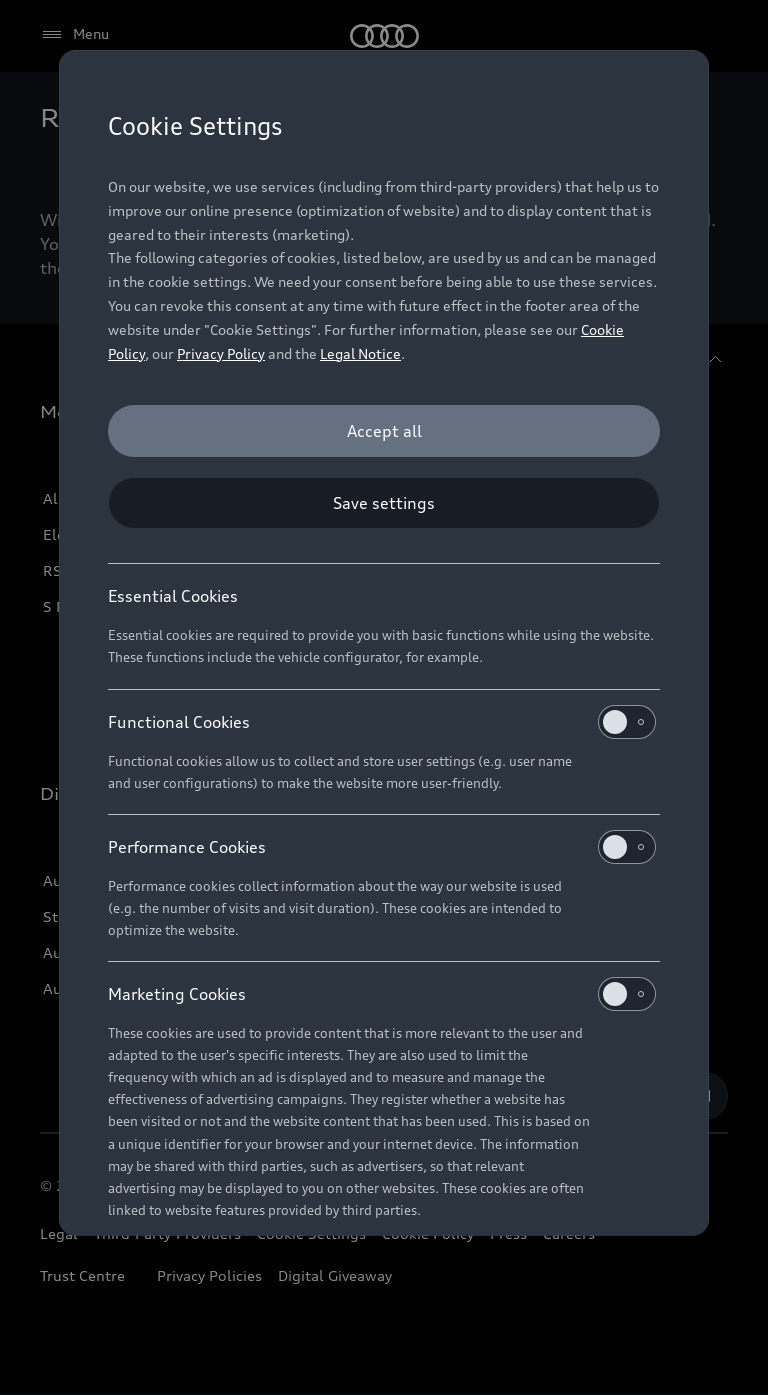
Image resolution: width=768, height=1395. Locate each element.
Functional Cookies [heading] (382, 722)
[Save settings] (384, 503)
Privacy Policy (221, 353)
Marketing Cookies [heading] (382, 994)
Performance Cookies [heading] (382, 847)
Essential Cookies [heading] (173, 596)
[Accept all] (384, 431)
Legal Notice (360, 353)
